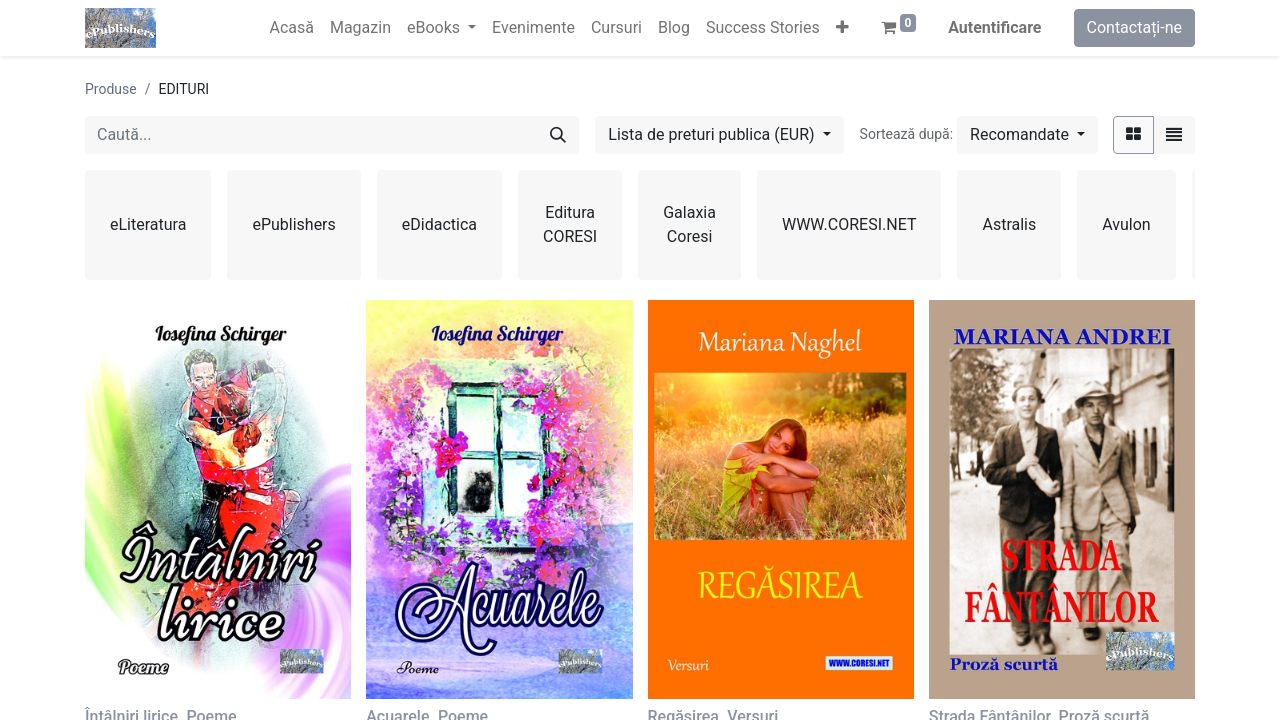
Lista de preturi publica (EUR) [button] (713, 134)
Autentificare (994, 27)
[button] (842, 28)
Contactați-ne (1135, 27)
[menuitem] (291, 28)
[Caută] (558, 135)
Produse (111, 89)
